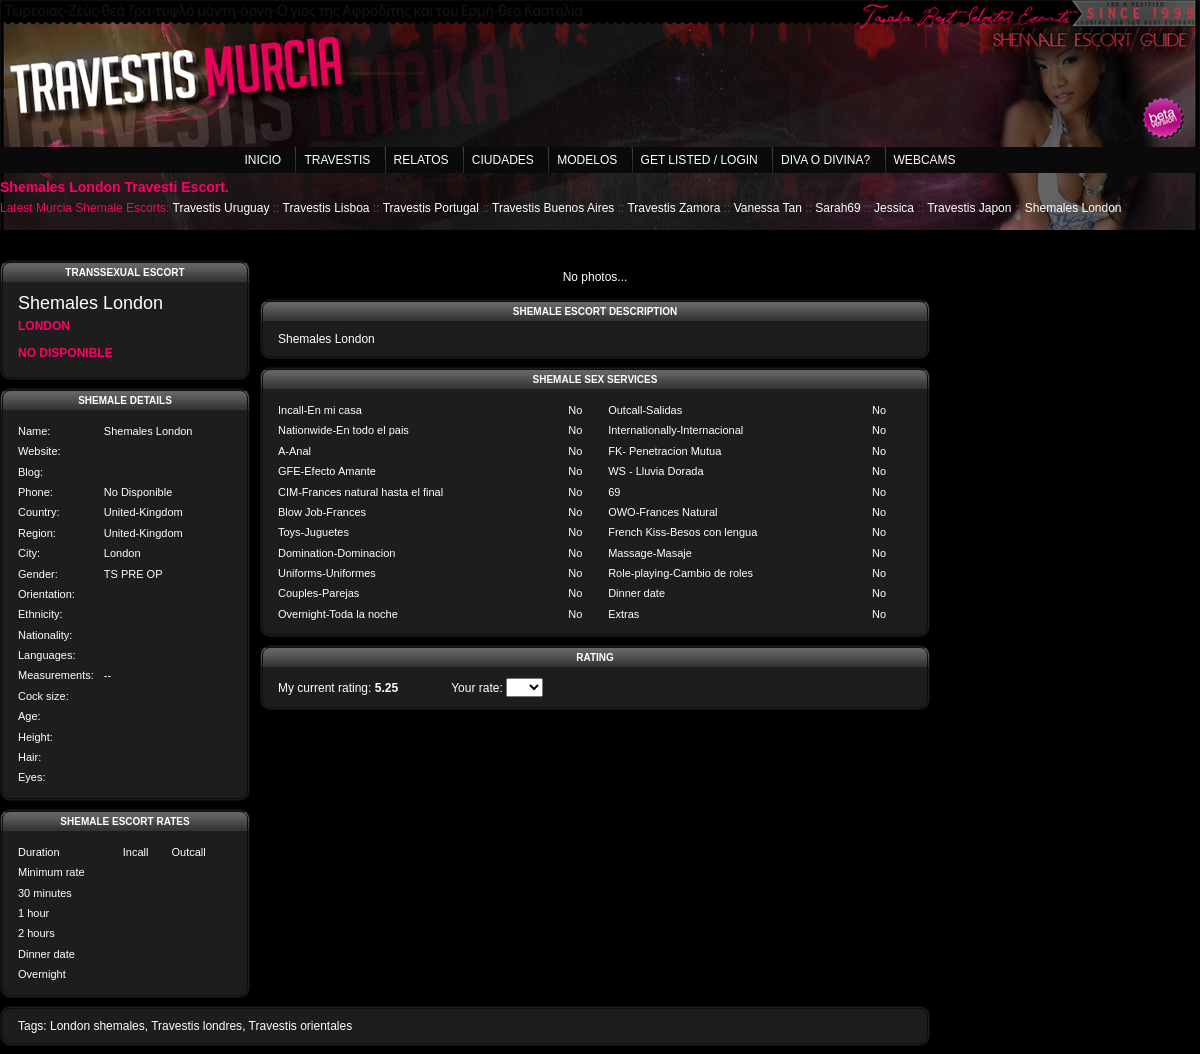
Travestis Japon (969, 208)
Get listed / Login (699, 160)
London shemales (97, 1026)
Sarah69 (837, 208)
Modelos (587, 160)
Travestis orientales (301, 1026)
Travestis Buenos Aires (553, 208)
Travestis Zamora (673, 208)
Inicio (262, 160)
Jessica (894, 208)
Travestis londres (196, 1026)
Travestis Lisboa (326, 208)
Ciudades (503, 160)
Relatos (421, 160)
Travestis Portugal (431, 208)
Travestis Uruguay (221, 208)
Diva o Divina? (825, 160)
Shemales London (1073, 208)
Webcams (925, 160)
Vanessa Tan (768, 208)
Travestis (337, 160)
